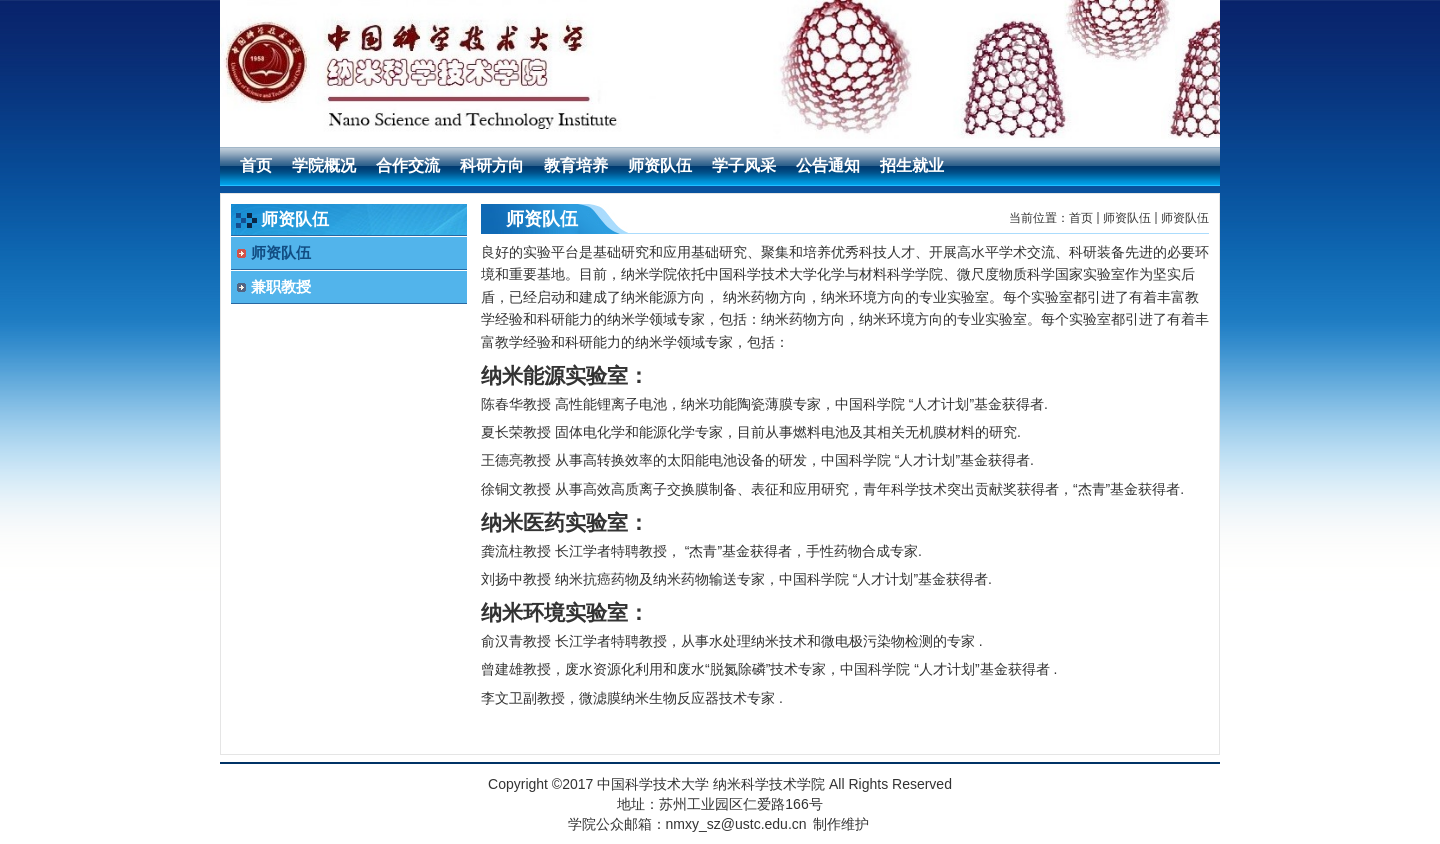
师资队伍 (1127, 218)
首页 (1081, 218)
